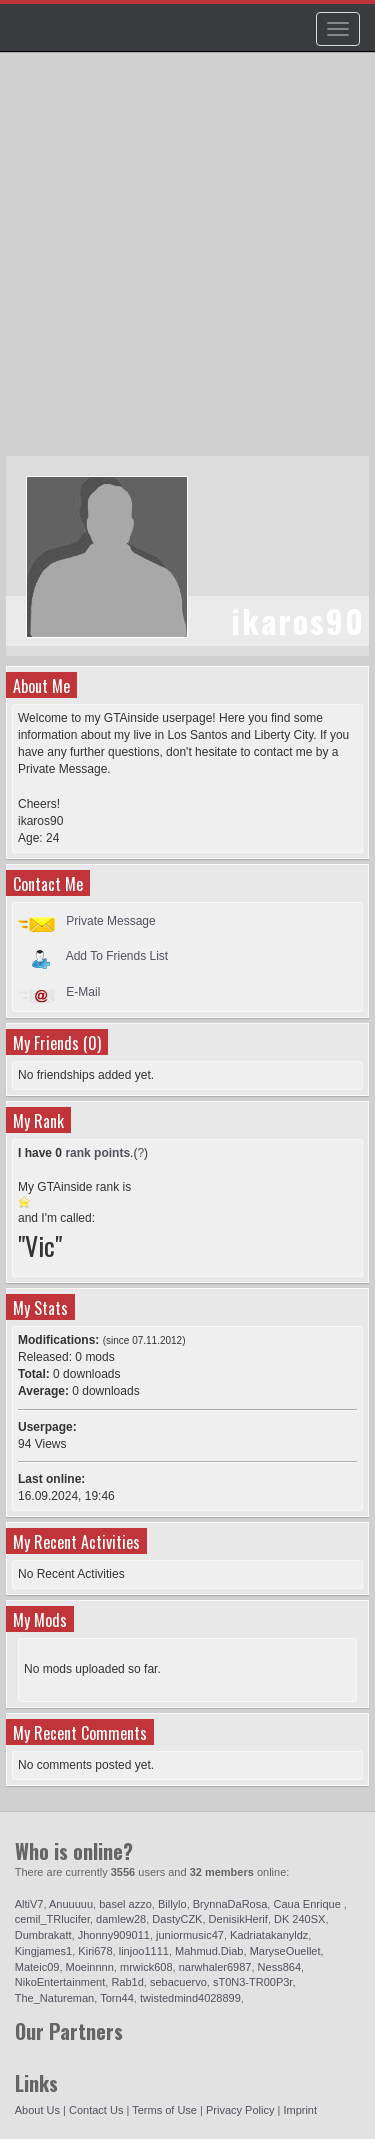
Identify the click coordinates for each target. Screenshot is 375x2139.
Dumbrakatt (43, 1935)
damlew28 (121, 1919)
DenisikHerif (238, 1919)
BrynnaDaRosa (230, 1904)
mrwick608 (146, 1967)
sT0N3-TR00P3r (252, 1982)
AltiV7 (29, 1904)
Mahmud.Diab (209, 1951)
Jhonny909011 (114, 1935)
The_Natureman (55, 1998)
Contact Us (96, 2110)
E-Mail (83, 992)
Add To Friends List (117, 956)
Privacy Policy (240, 2110)
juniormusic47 (190, 1935)
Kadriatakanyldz (269, 1935)
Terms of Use (164, 2110)
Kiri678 (95, 1951)
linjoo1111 (144, 1951)
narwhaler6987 (215, 1967)
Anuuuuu (71, 1904)
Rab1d (127, 1982)
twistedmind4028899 (190, 1998)
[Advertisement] (187, 263)
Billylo (172, 1904)
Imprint (300, 2110)
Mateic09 (37, 1967)
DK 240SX (299, 1919)
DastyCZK (177, 1919)
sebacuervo (178, 1982)
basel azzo (125, 1904)
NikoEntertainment (60, 1982)
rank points (97, 1153)
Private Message (110, 921)
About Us (37, 2110)
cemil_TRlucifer (52, 1919)
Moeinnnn (90, 1967)
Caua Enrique (308, 1904)
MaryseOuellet (285, 1951)
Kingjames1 (43, 1951)
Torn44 (117, 1998)
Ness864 (279, 1967)
